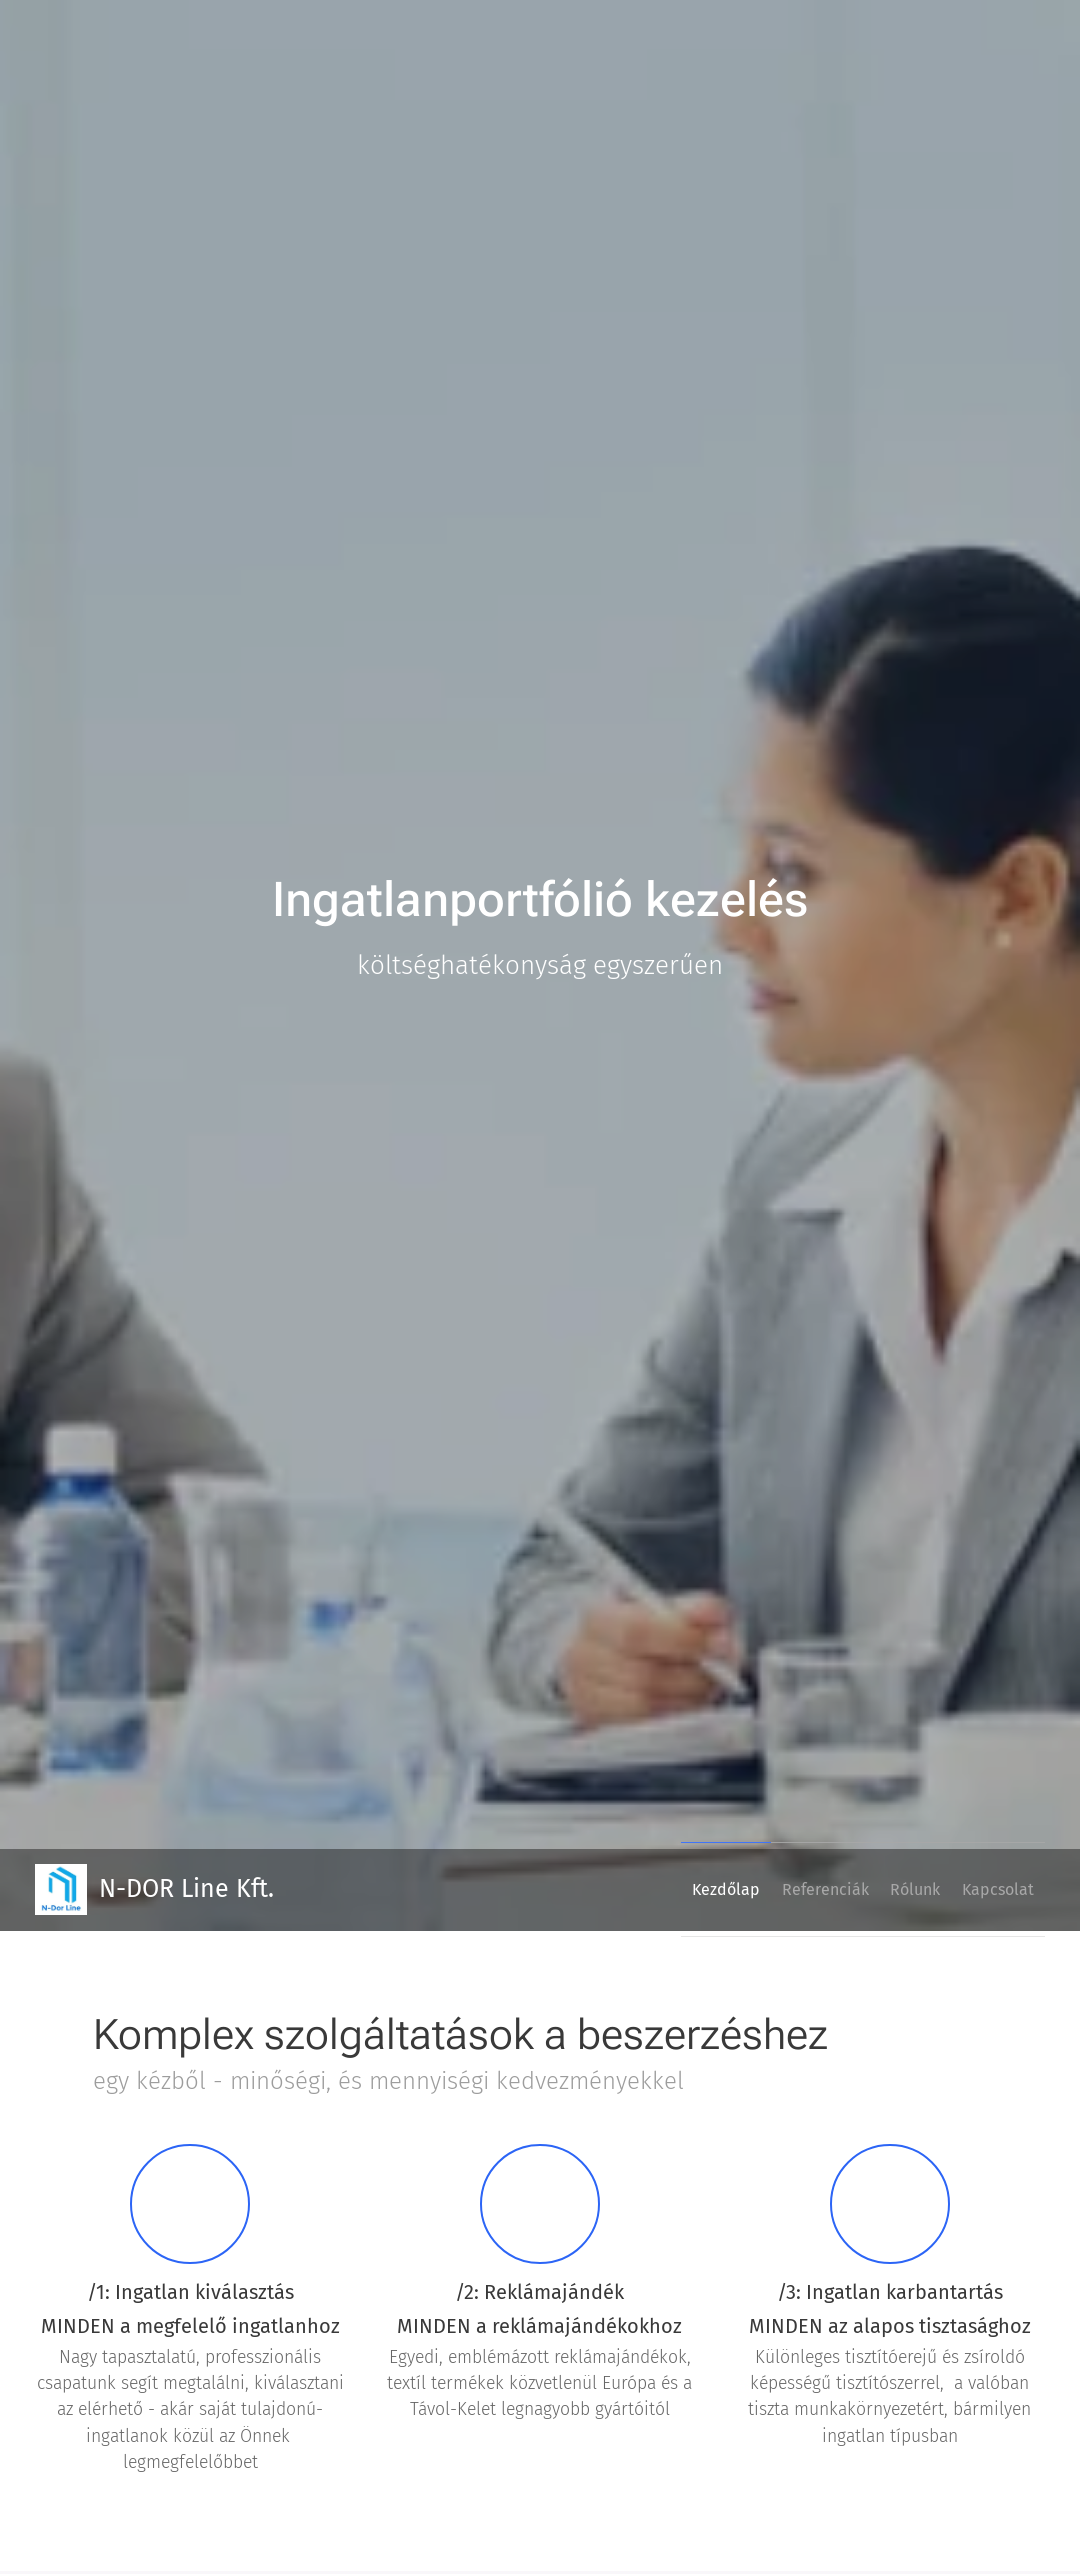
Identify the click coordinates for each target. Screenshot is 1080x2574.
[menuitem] (676, 1890)
